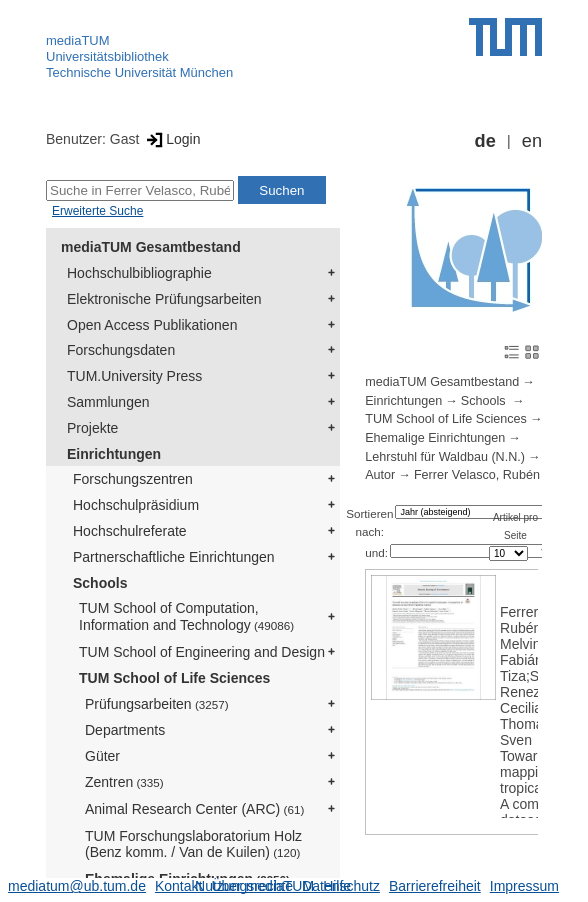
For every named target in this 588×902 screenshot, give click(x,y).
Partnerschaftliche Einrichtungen (174, 557)
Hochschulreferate (130, 531)
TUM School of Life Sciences (174, 678)
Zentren (124, 782)
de (485, 141)
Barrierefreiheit (435, 886)
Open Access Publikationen (152, 325)
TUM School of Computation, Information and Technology (186, 616)
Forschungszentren (133, 479)
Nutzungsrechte (244, 886)
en (532, 141)
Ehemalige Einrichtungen (435, 438)
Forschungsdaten (121, 350)
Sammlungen (108, 402)
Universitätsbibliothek (107, 56)
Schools (100, 583)
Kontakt (178, 886)
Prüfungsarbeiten (157, 704)
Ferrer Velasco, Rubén (477, 475)
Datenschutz (341, 886)
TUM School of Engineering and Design (202, 652)
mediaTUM (78, 40)
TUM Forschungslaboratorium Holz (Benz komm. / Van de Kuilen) (193, 844)
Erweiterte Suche (97, 211)
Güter (102, 756)
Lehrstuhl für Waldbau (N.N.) (445, 457)
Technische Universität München (139, 72)
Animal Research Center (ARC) (194, 809)
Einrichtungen (114, 454)
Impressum (524, 886)
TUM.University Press (134, 376)
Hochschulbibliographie (139, 273)
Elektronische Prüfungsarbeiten (164, 299)
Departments (125, 730)
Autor (380, 475)
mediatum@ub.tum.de (77, 886)
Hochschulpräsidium (136, 505)
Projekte (92, 428)
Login (171, 139)
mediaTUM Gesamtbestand (151, 247)
